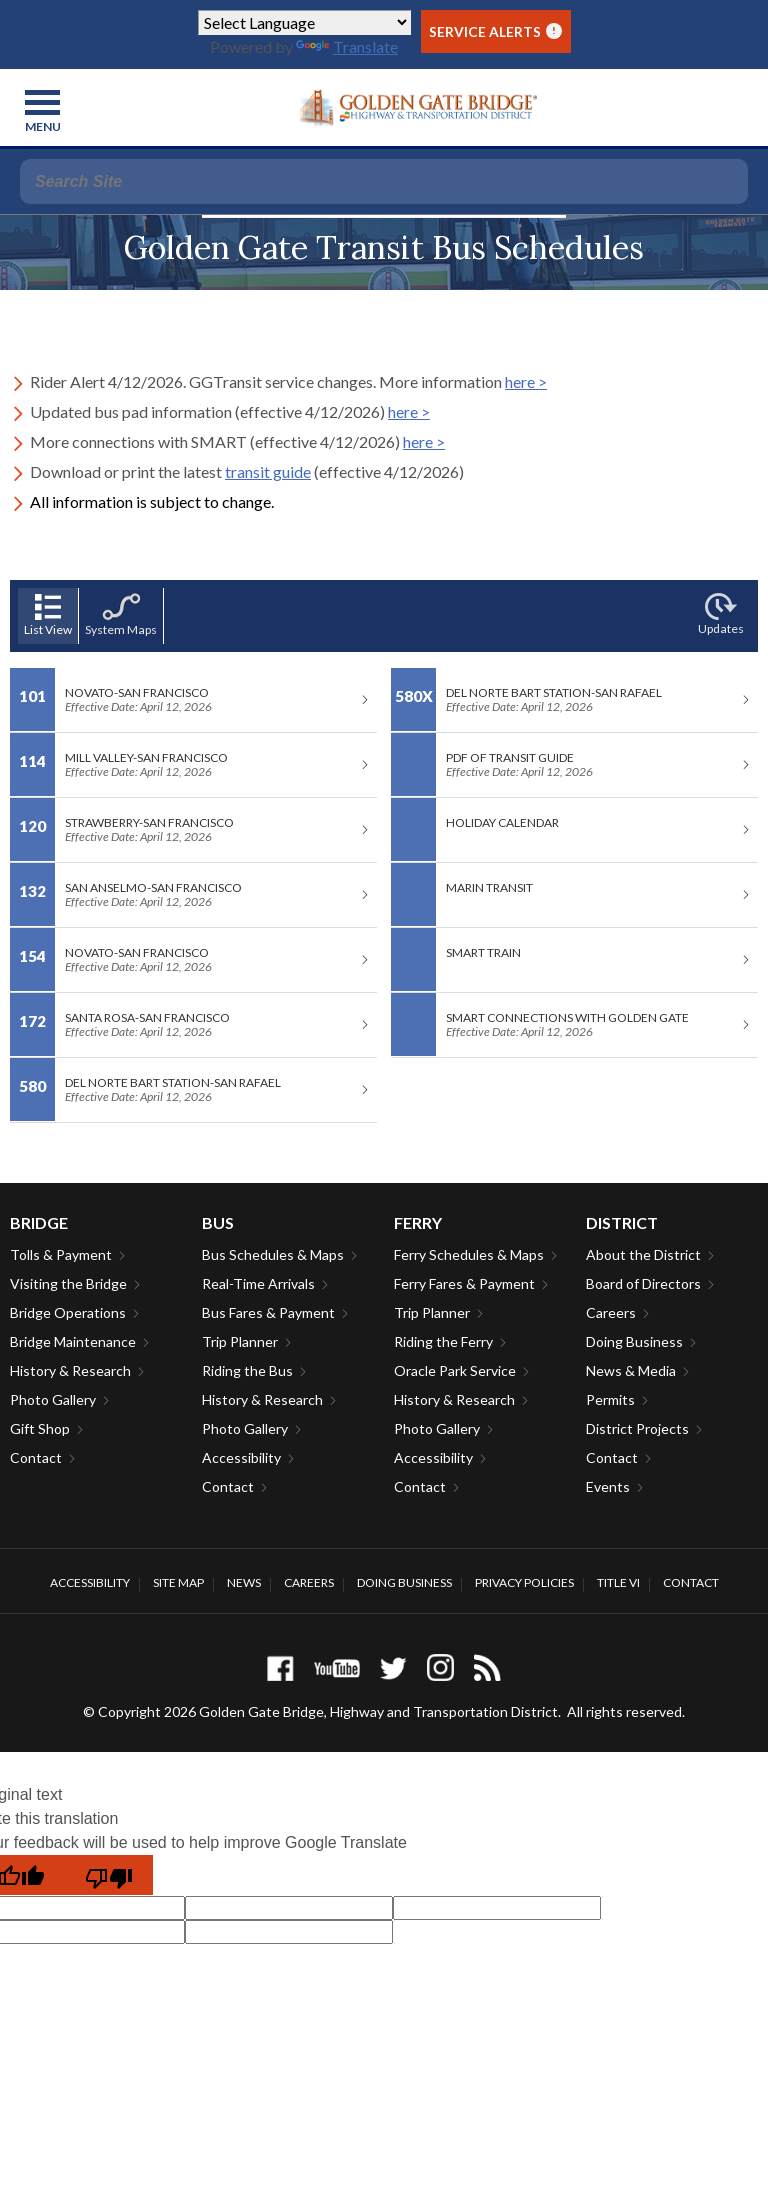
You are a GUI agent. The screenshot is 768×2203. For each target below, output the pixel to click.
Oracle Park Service (455, 1370)
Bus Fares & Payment (268, 1312)
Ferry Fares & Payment (464, 1283)
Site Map (178, 1582)
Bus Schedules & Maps (273, 1254)
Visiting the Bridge (68, 1283)
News (244, 1582)
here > (526, 381)
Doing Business (634, 1341)
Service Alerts (495, 31)
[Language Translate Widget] (304, 22)
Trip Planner (240, 1341)
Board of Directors (643, 1283)
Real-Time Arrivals (258, 1283)
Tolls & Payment (61, 1254)
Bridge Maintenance (73, 1341)
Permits (610, 1399)
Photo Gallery (53, 1399)
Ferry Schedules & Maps (469, 1254)
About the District (643, 1254)
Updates (721, 614)
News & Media (631, 1370)
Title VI (618, 1582)
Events (608, 1486)
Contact (36, 1457)
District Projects (637, 1428)
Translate (347, 46)
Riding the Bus (247, 1370)
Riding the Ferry (443, 1341)
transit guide (268, 471)
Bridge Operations (68, 1312)
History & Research (70, 1370)
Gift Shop (40, 1428)
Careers (611, 1312)
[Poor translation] (109, 1875)
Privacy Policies (524, 1582)
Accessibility (241, 1457)
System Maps (121, 615)
